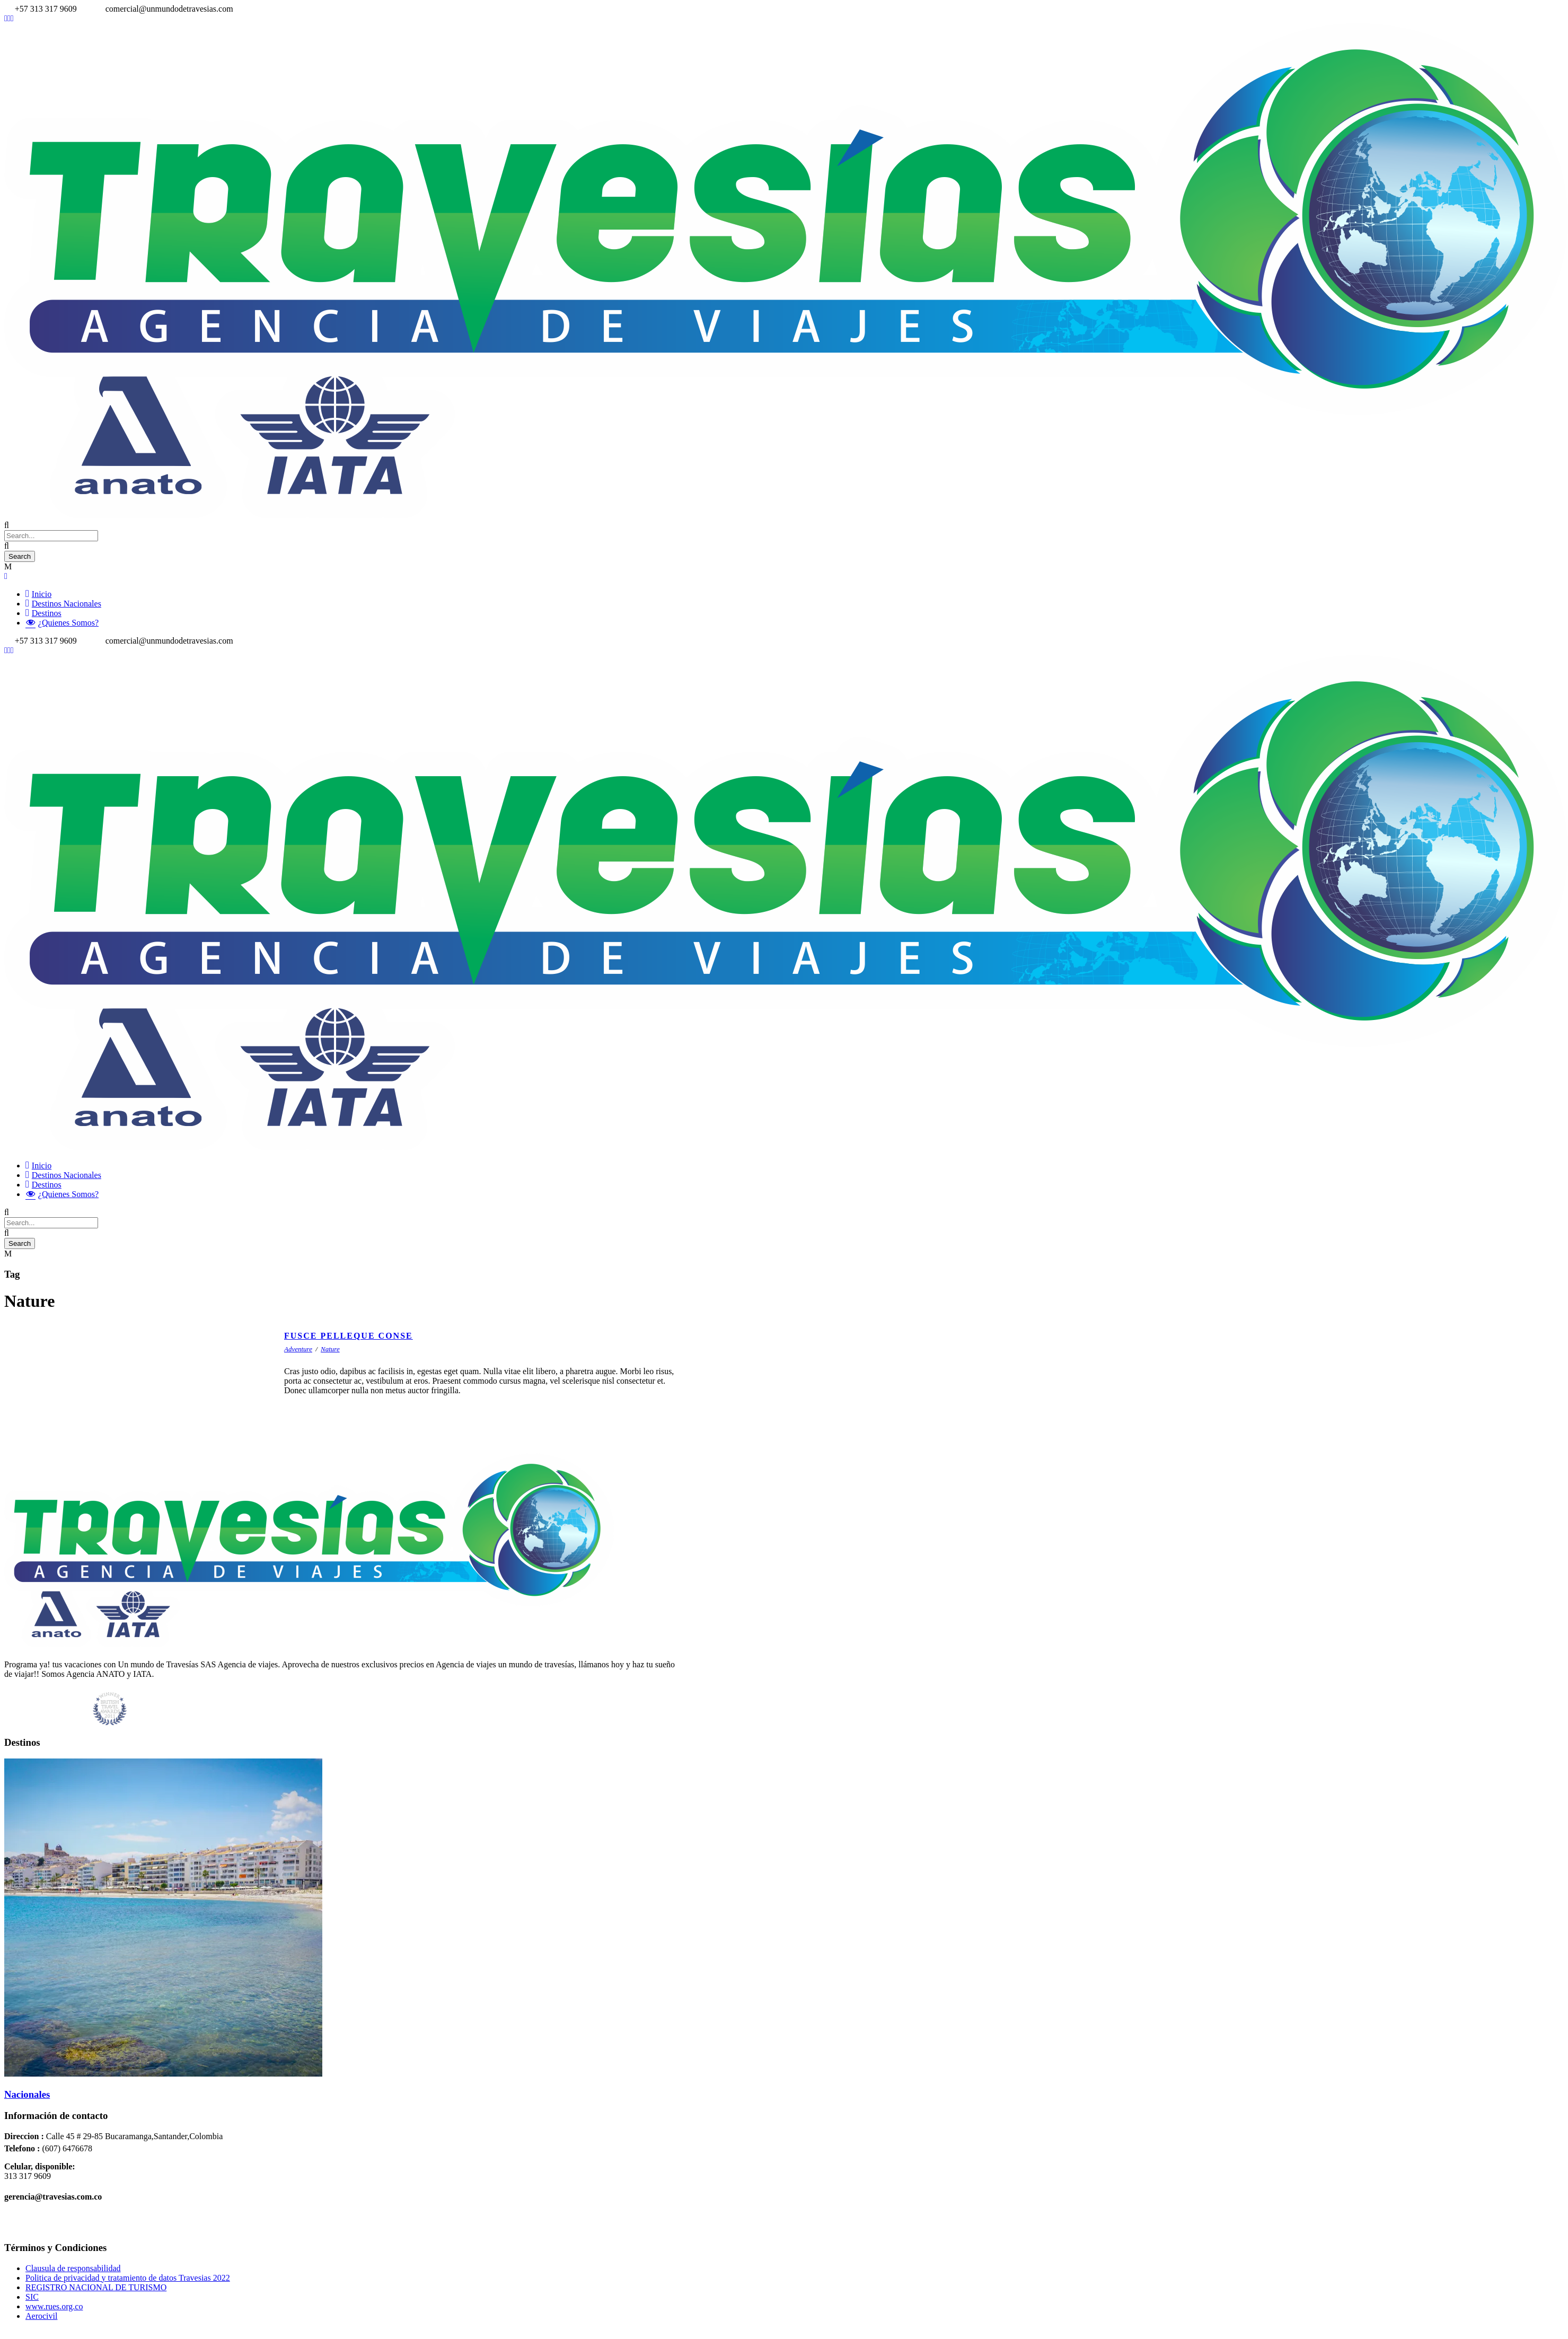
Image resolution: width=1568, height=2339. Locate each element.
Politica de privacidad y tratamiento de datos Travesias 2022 (127, 2277)
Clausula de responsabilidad (73, 2268)
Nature (330, 1349)
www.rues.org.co (54, 2306)
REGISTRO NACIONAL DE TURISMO (95, 2287)
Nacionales (27, 2094)
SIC (32, 2296)
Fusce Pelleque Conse (348, 1335)
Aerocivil (41, 2315)
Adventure (298, 1349)
